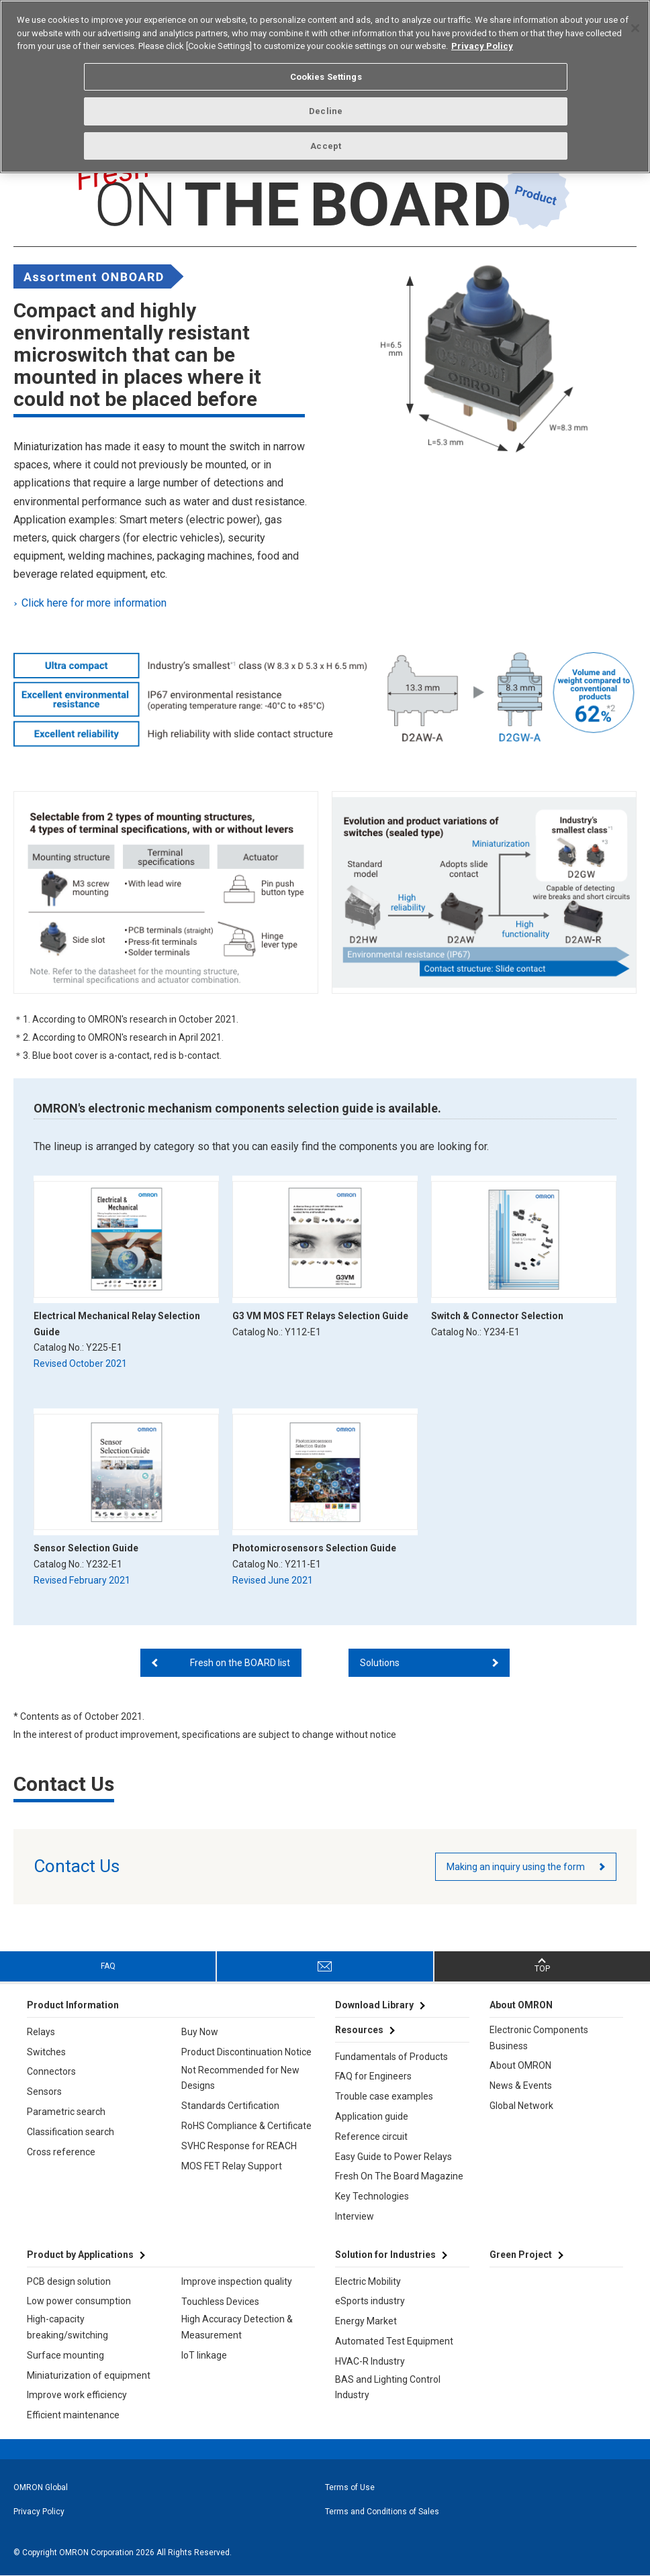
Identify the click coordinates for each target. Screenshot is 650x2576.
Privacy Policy (38, 2511)
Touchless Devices (220, 2301)
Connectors (51, 2071)
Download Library (374, 2005)
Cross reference (61, 2152)
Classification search (70, 2131)
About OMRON (520, 2065)
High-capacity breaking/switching (67, 2327)
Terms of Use (350, 2487)
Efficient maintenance (73, 2415)
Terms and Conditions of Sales (382, 2511)
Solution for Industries (385, 2254)
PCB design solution (69, 2281)
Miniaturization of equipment (88, 2375)
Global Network (521, 2105)
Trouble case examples (384, 2096)
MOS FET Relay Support (231, 2166)
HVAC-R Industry (370, 2361)
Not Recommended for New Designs (240, 2078)
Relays (41, 2031)
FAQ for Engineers (373, 2076)
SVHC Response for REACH (239, 2146)
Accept (325, 146)
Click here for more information (95, 603)
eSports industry (370, 2301)
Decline (325, 111)
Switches (46, 2052)
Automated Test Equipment (394, 2341)
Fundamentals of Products (391, 2056)
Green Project (521, 2254)
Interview (354, 2216)
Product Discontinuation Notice (246, 2052)
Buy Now (199, 2031)
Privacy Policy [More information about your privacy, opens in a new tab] (482, 46)
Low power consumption (79, 2301)
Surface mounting (65, 2355)
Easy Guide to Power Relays (393, 2156)
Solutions (380, 1662)
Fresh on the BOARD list (240, 1662)
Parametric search (66, 2111)
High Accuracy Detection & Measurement (237, 2327)
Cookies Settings (326, 77)
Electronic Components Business (539, 2037)
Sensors (44, 2091)
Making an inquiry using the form (516, 1866)
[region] (325, 86)
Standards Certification (230, 2105)
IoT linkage (204, 2355)
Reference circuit (371, 2136)
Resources (359, 2029)
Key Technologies (372, 2196)
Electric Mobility (368, 2281)
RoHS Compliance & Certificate (246, 2125)
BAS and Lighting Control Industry (387, 2387)
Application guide (371, 2116)
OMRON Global (40, 2487)
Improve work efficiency (77, 2394)
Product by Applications (80, 2254)
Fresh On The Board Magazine (399, 2176)
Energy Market (366, 2321)
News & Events (521, 2085)
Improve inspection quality (236, 2281)
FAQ (108, 1966)
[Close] (635, 28)
